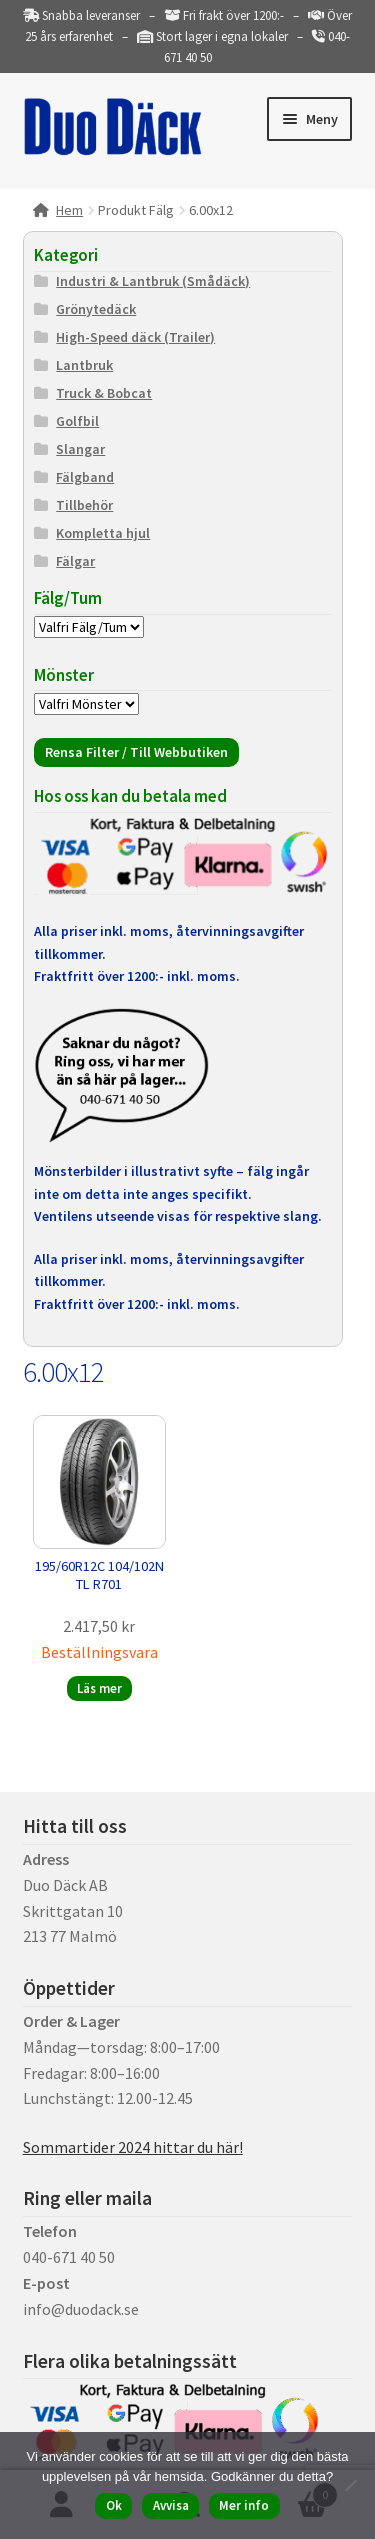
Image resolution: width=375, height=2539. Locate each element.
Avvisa (171, 2505)
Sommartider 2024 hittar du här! (133, 2147)
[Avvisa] (350, 2485)
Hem (69, 210)
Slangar (80, 449)
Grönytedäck (96, 309)
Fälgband (85, 477)
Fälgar (75, 561)
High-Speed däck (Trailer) (135, 337)
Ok (114, 2505)
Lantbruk (84, 365)
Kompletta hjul (103, 533)
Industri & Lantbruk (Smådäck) (153, 281)
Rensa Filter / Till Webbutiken (136, 752)
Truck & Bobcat (104, 393)
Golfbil (77, 421)
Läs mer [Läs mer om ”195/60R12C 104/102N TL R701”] (99, 1688)
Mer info (244, 2505)
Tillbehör (84, 505)
